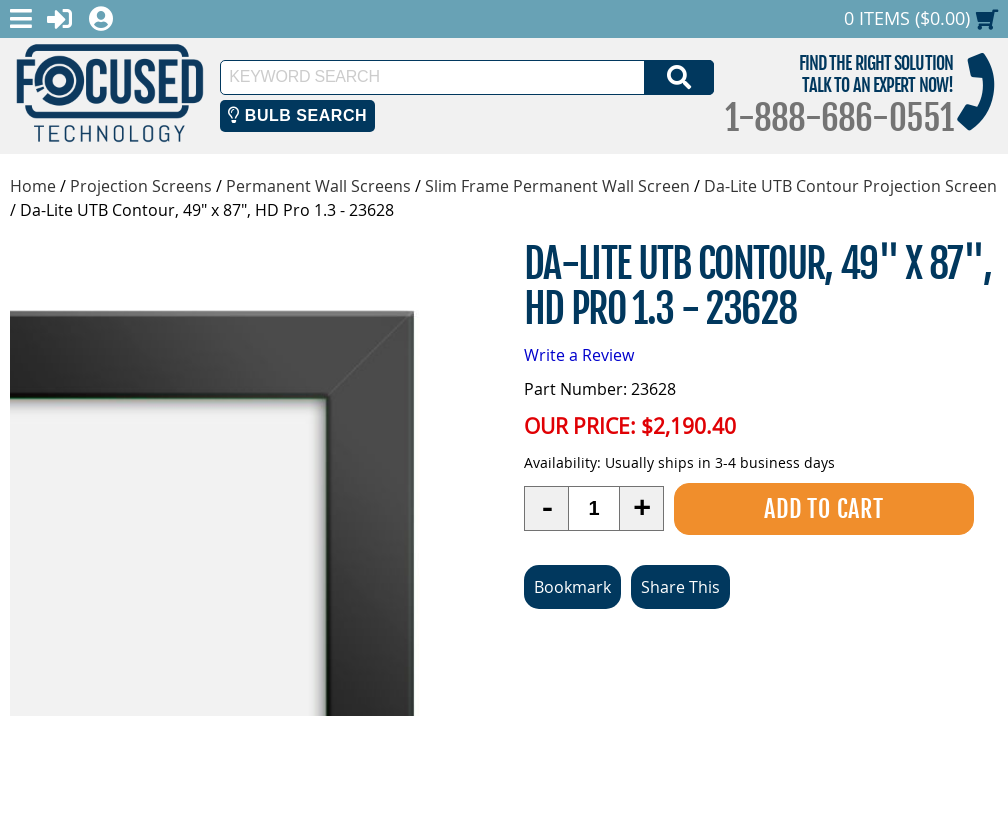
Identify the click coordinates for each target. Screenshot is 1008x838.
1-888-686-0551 (839, 118)
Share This (680, 587)
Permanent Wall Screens (318, 186)
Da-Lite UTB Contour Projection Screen (850, 186)
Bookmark (572, 587)
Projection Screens (141, 186)
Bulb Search (297, 115)
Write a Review (579, 355)
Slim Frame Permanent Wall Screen (557, 186)
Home (33, 186)
